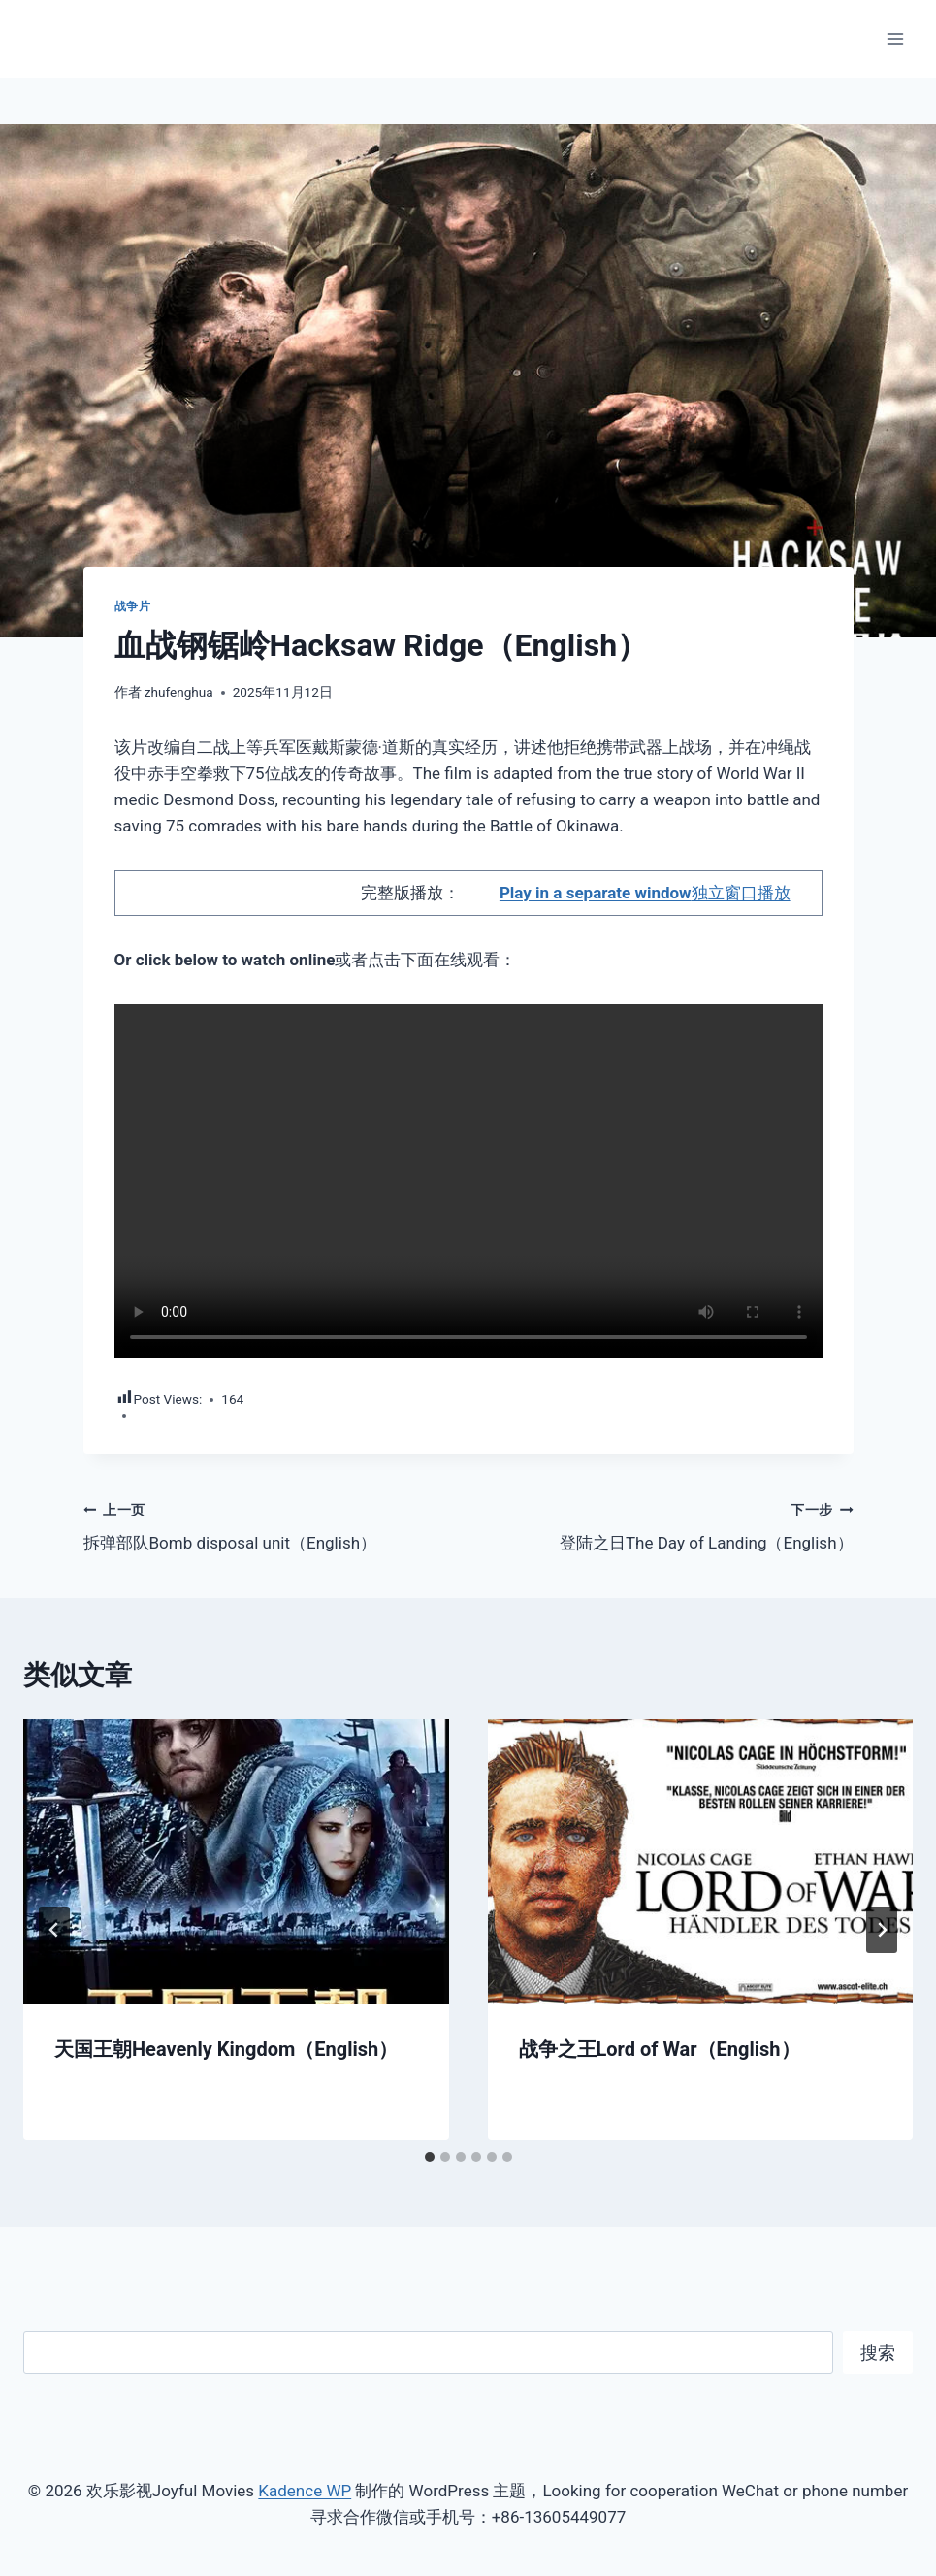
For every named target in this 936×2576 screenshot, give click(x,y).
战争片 (132, 606)
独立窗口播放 (645, 892)
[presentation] (236, 1861)
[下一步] (881, 1930)
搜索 (877, 2352)
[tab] (430, 2157)
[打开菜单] (895, 38)
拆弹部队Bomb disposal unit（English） (267, 1524)
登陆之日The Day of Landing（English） (669, 1524)
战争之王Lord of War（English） (659, 2049)
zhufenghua (179, 692)
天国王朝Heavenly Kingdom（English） (226, 2049)
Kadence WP (304, 2490)
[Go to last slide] (54, 1930)
